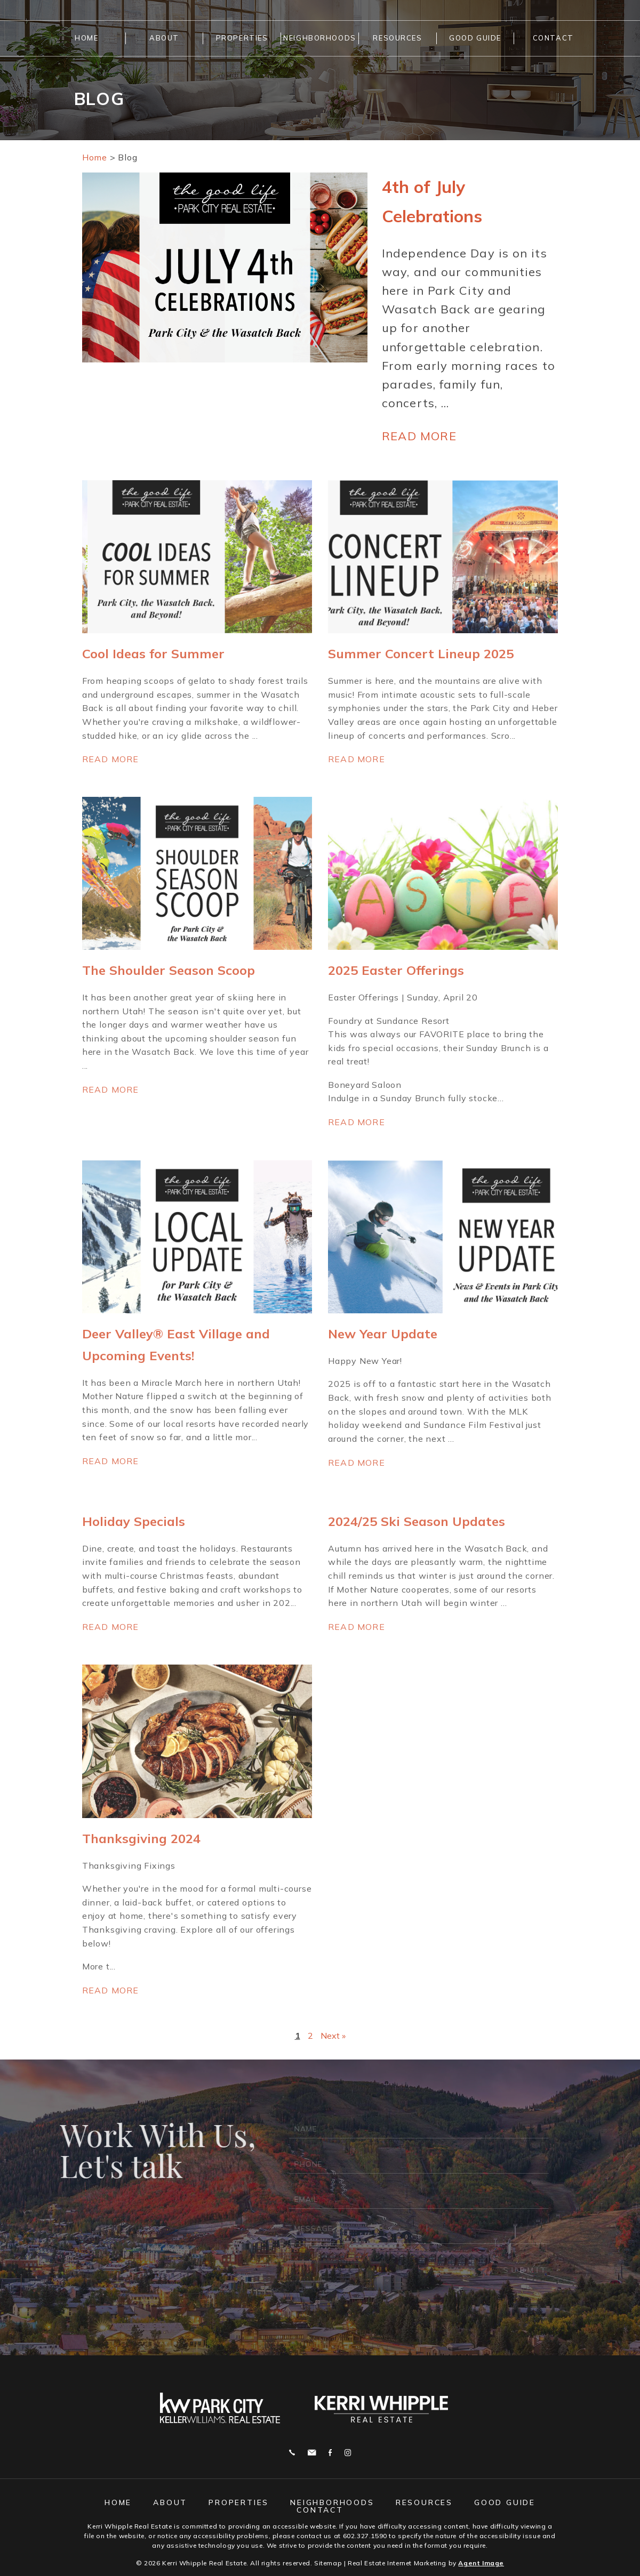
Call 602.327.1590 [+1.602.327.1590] (292, 2452)
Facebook (330, 2452)
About (164, 38)
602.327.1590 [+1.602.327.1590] (365, 2535)
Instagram (348, 2452)
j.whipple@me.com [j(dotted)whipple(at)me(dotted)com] (312, 2452)
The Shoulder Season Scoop (168, 970)
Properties (242, 38)
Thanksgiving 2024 (141, 1838)
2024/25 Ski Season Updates (416, 1521)
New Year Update (382, 1334)
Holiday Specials (133, 1521)
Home (86, 38)
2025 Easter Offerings (396, 970)
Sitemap (328, 2562)
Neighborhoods (319, 38)
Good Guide (475, 38)
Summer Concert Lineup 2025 (421, 653)
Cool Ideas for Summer (153, 653)
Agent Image (481, 2562)
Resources (397, 38)
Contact (553, 38)
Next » (333, 2035)
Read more (420, 435)
